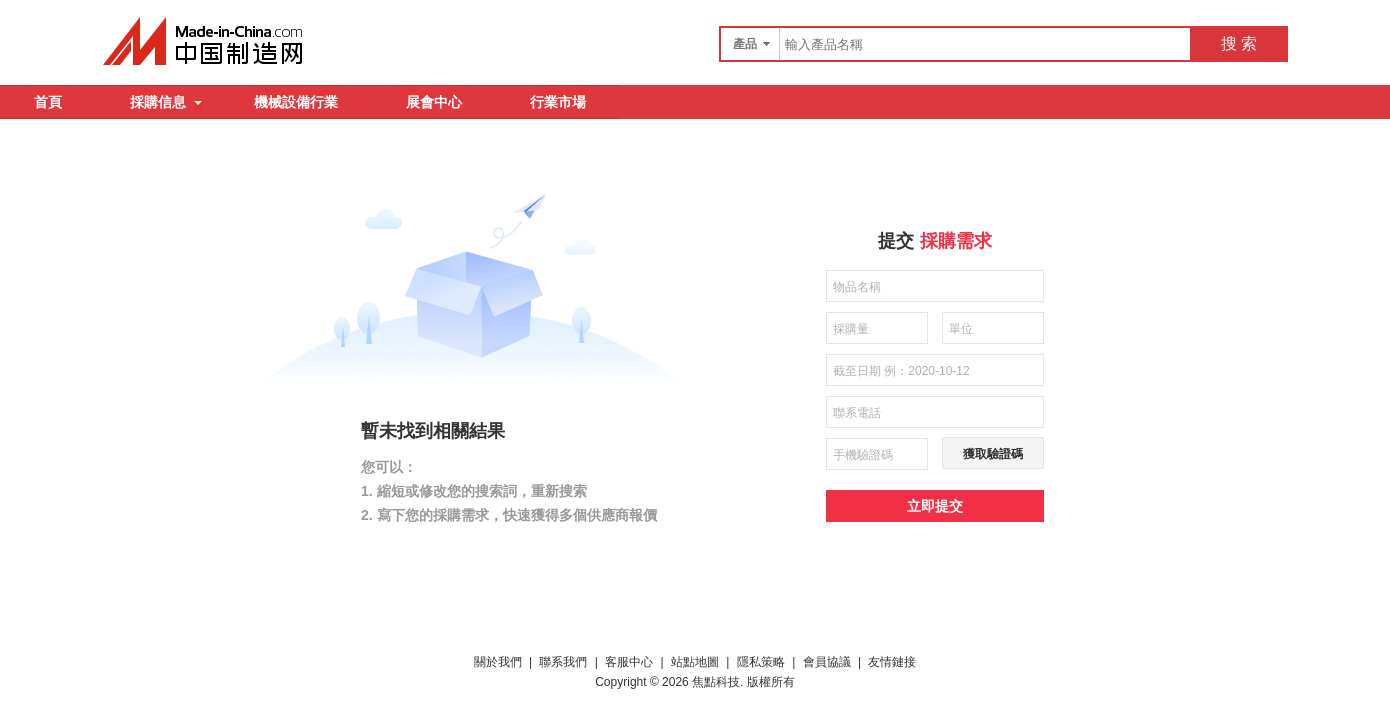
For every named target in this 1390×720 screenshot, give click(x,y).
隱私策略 (761, 662)
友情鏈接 (892, 662)
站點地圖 (695, 662)
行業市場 (558, 102)
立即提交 (935, 506)
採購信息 (166, 102)
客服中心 (629, 662)
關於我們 (498, 662)
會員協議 (827, 662)
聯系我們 (563, 662)
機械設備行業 (296, 102)
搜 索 (1239, 43)
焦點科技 (716, 682)
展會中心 (434, 102)
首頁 (48, 102)
